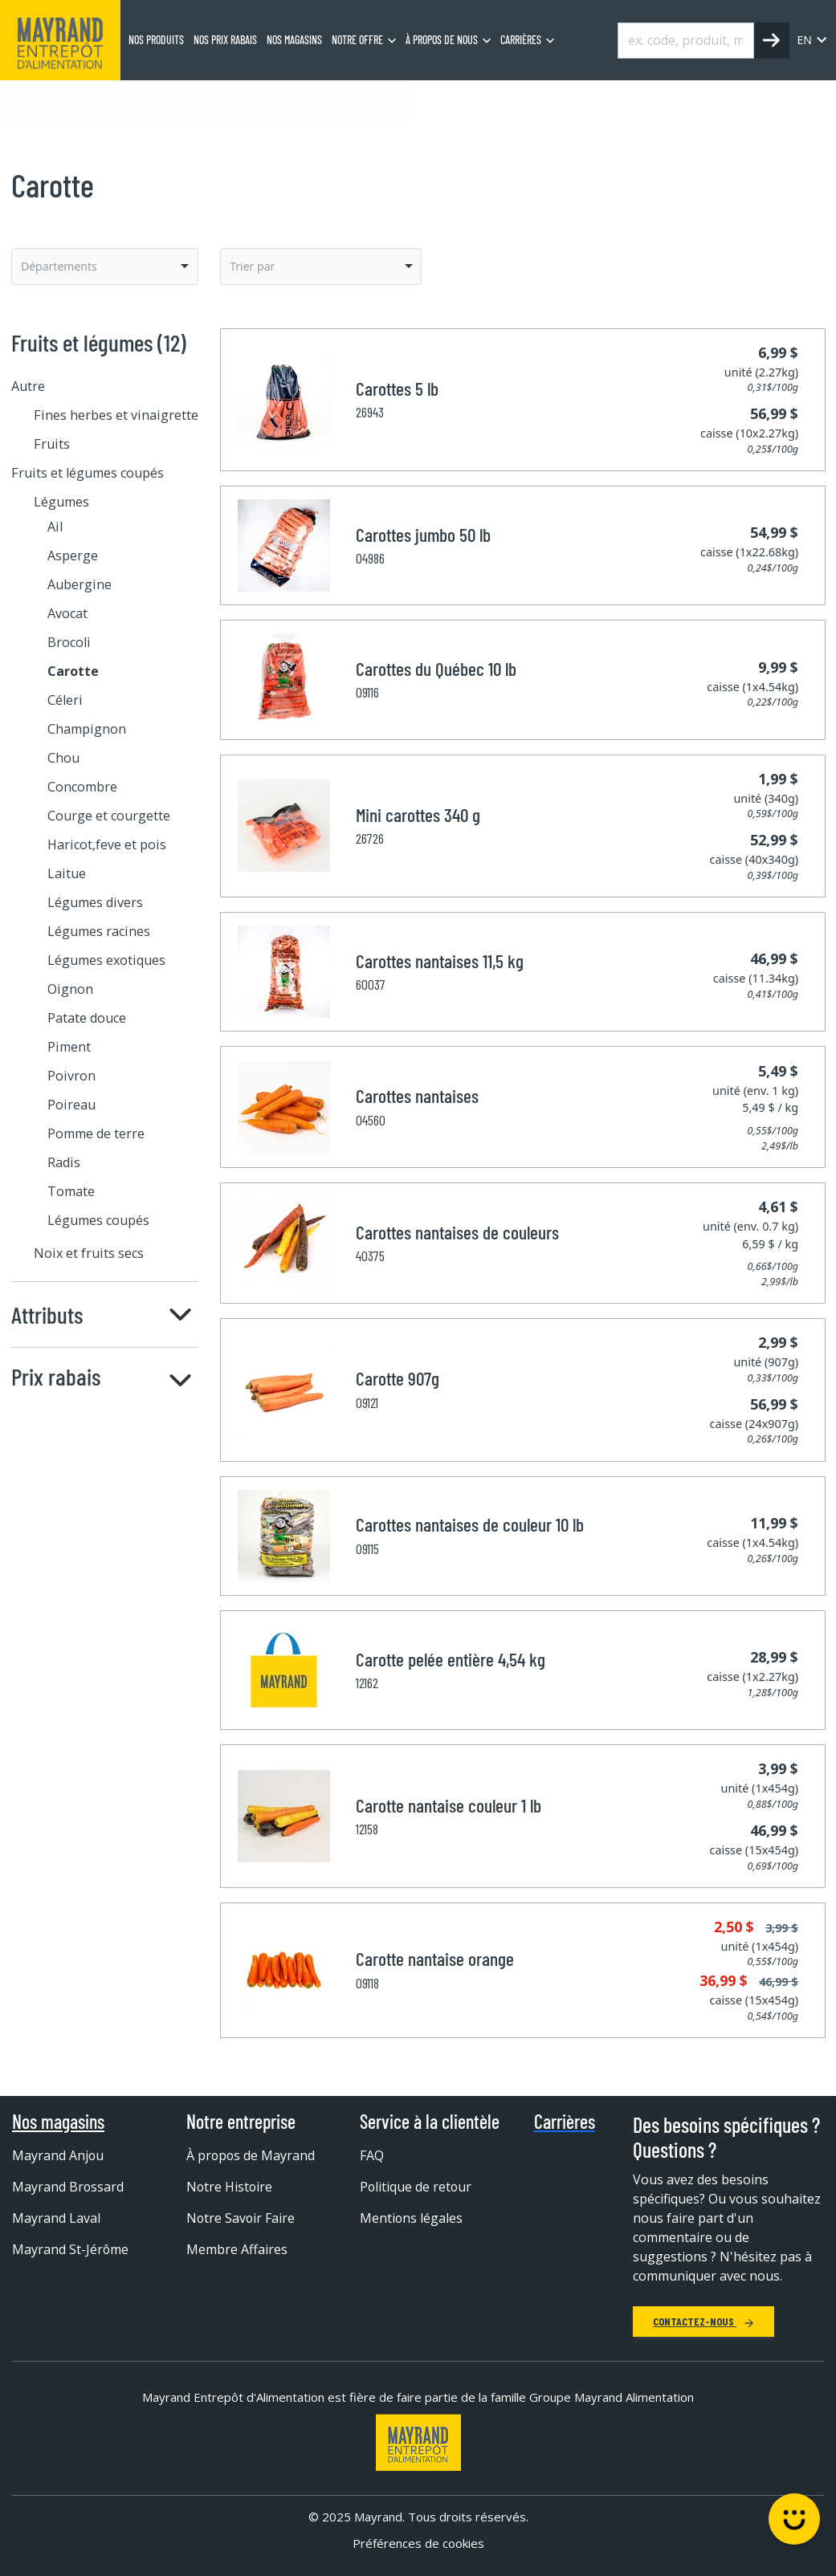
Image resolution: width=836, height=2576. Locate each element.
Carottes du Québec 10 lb (436, 668)
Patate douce (86, 1018)
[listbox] (104, 266)
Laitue (66, 873)
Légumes (273, 100)
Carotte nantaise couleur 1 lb (448, 1805)
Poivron (71, 1076)
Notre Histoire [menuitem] (230, 2187)
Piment (69, 1047)
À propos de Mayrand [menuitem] (251, 2155)
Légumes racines (98, 931)
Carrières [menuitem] (520, 40)
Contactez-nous (703, 2321)
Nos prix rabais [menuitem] (225, 40)
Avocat (67, 613)
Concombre (82, 787)
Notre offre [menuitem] (357, 40)
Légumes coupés (98, 1220)
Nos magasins (58, 2121)
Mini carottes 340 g (418, 815)
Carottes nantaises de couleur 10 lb (470, 1524)
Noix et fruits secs (89, 1253)
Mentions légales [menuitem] (411, 2218)
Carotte (343, 100)
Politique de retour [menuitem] (416, 2187)
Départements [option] (59, 266)
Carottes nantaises (417, 1096)
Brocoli (69, 642)
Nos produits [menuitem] (156, 40)
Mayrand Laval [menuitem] (56, 2218)
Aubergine (79, 584)
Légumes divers (95, 902)
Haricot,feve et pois (106, 844)
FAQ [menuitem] (372, 2155)
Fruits (52, 444)
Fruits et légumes (178, 100)
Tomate (71, 1191)
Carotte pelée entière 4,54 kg (450, 1659)
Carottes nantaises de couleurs (457, 1232)
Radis (63, 1162)
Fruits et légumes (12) (98, 342)
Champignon (86, 729)
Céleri (65, 700)
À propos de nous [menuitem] (442, 40)
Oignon (70, 989)
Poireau (71, 1104)
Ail (55, 526)
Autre (28, 386)
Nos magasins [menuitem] (294, 40)
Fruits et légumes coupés (87, 473)
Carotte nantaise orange (435, 1958)
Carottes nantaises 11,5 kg (440, 961)
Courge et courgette (108, 815)
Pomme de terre (96, 1133)
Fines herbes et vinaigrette (116, 415)
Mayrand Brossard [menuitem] (68, 2187)
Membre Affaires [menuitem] (237, 2249)
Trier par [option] (252, 266)
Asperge (72, 555)
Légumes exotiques (106, 960)
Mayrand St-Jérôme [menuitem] (70, 2249)
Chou (63, 758)
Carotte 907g (397, 1378)
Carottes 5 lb (397, 388)
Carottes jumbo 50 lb (423, 534)
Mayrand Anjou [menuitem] (58, 2155)
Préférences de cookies (418, 2543)
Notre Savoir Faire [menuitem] (241, 2218)
